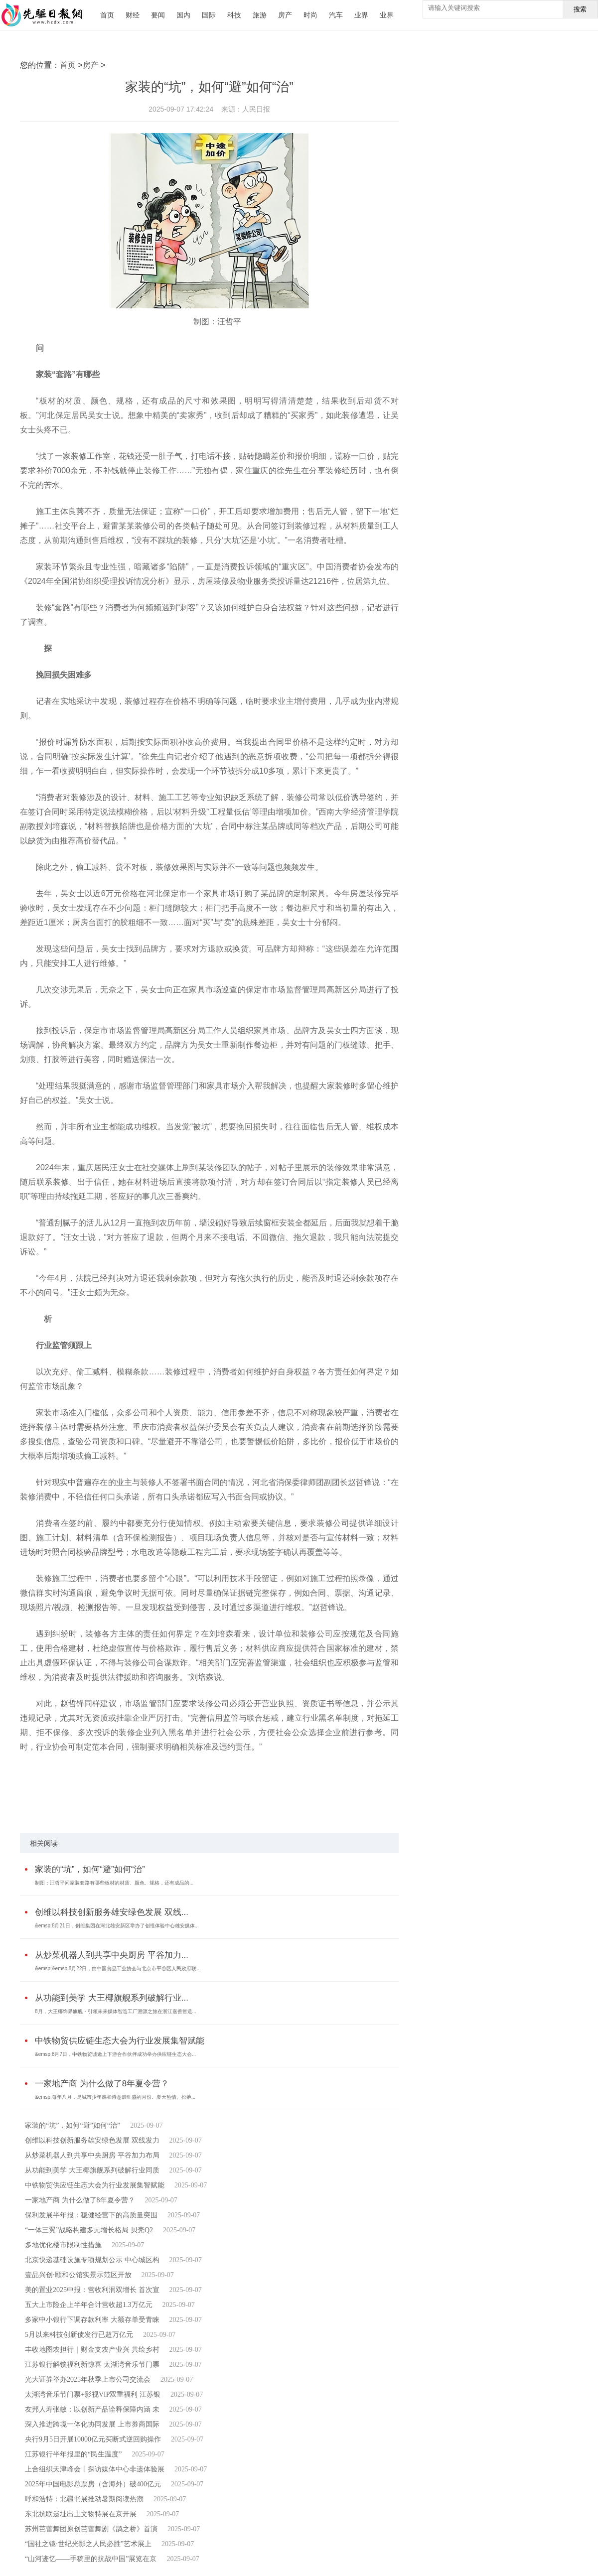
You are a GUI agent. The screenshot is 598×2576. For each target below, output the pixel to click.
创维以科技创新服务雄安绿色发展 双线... (111, 1912)
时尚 (310, 15)
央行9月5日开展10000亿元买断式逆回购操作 (93, 2439)
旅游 (260, 15)
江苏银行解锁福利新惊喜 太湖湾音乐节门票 (92, 2364)
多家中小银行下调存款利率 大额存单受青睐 (92, 2319)
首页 (107, 15)
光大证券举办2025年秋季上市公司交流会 (87, 2379)
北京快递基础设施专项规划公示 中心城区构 (92, 2260)
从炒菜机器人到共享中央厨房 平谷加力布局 (92, 2155)
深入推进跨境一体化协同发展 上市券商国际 (92, 2424)
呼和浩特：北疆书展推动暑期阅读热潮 (84, 2499)
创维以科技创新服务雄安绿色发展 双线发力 (92, 2140)
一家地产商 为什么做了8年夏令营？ (102, 2083)
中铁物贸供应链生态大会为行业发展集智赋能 (119, 2040)
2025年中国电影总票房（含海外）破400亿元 (93, 2484)
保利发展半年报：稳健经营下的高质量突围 (91, 2215)
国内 (183, 15)
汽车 (336, 15)
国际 (209, 15)
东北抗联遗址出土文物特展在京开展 (81, 2514)
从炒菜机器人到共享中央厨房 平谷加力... (111, 1955)
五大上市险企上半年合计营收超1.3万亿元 (88, 2304)
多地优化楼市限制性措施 (63, 2245)
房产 (285, 15)
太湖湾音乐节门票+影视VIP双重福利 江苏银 (92, 2394)
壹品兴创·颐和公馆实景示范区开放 (78, 2275)
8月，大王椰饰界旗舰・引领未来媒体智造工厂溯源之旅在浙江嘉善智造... (115, 2011)
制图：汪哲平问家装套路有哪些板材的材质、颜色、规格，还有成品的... (114, 1883)
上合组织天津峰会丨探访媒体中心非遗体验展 (94, 2469)
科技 (234, 15)
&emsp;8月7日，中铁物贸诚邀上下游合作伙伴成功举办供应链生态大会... (115, 2054)
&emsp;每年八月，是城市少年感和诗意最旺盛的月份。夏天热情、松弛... (115, 2097)
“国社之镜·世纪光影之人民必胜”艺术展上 (88, 2544)
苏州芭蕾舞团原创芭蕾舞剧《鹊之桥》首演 (91, 2529)
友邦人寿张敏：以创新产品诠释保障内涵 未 (92, 2409)
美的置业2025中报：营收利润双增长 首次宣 (92, 2290)
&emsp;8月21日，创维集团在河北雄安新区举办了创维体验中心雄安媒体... (117, 1925)
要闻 (158, 15)
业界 (361, 15)
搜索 (580, 9)
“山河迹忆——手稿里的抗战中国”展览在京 (90, 2559)
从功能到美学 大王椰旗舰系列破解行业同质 (92, 2170)
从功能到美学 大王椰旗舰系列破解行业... (111, 1998)
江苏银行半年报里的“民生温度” (73, 2454)
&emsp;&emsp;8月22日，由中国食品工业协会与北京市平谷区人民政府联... (118, 1968)
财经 (133, 15)
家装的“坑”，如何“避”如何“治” (90, 1869)
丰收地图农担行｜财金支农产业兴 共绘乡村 (92, 2349)
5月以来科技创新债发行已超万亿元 (79, 2334)
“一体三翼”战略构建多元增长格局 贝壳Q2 (89, 2230)
